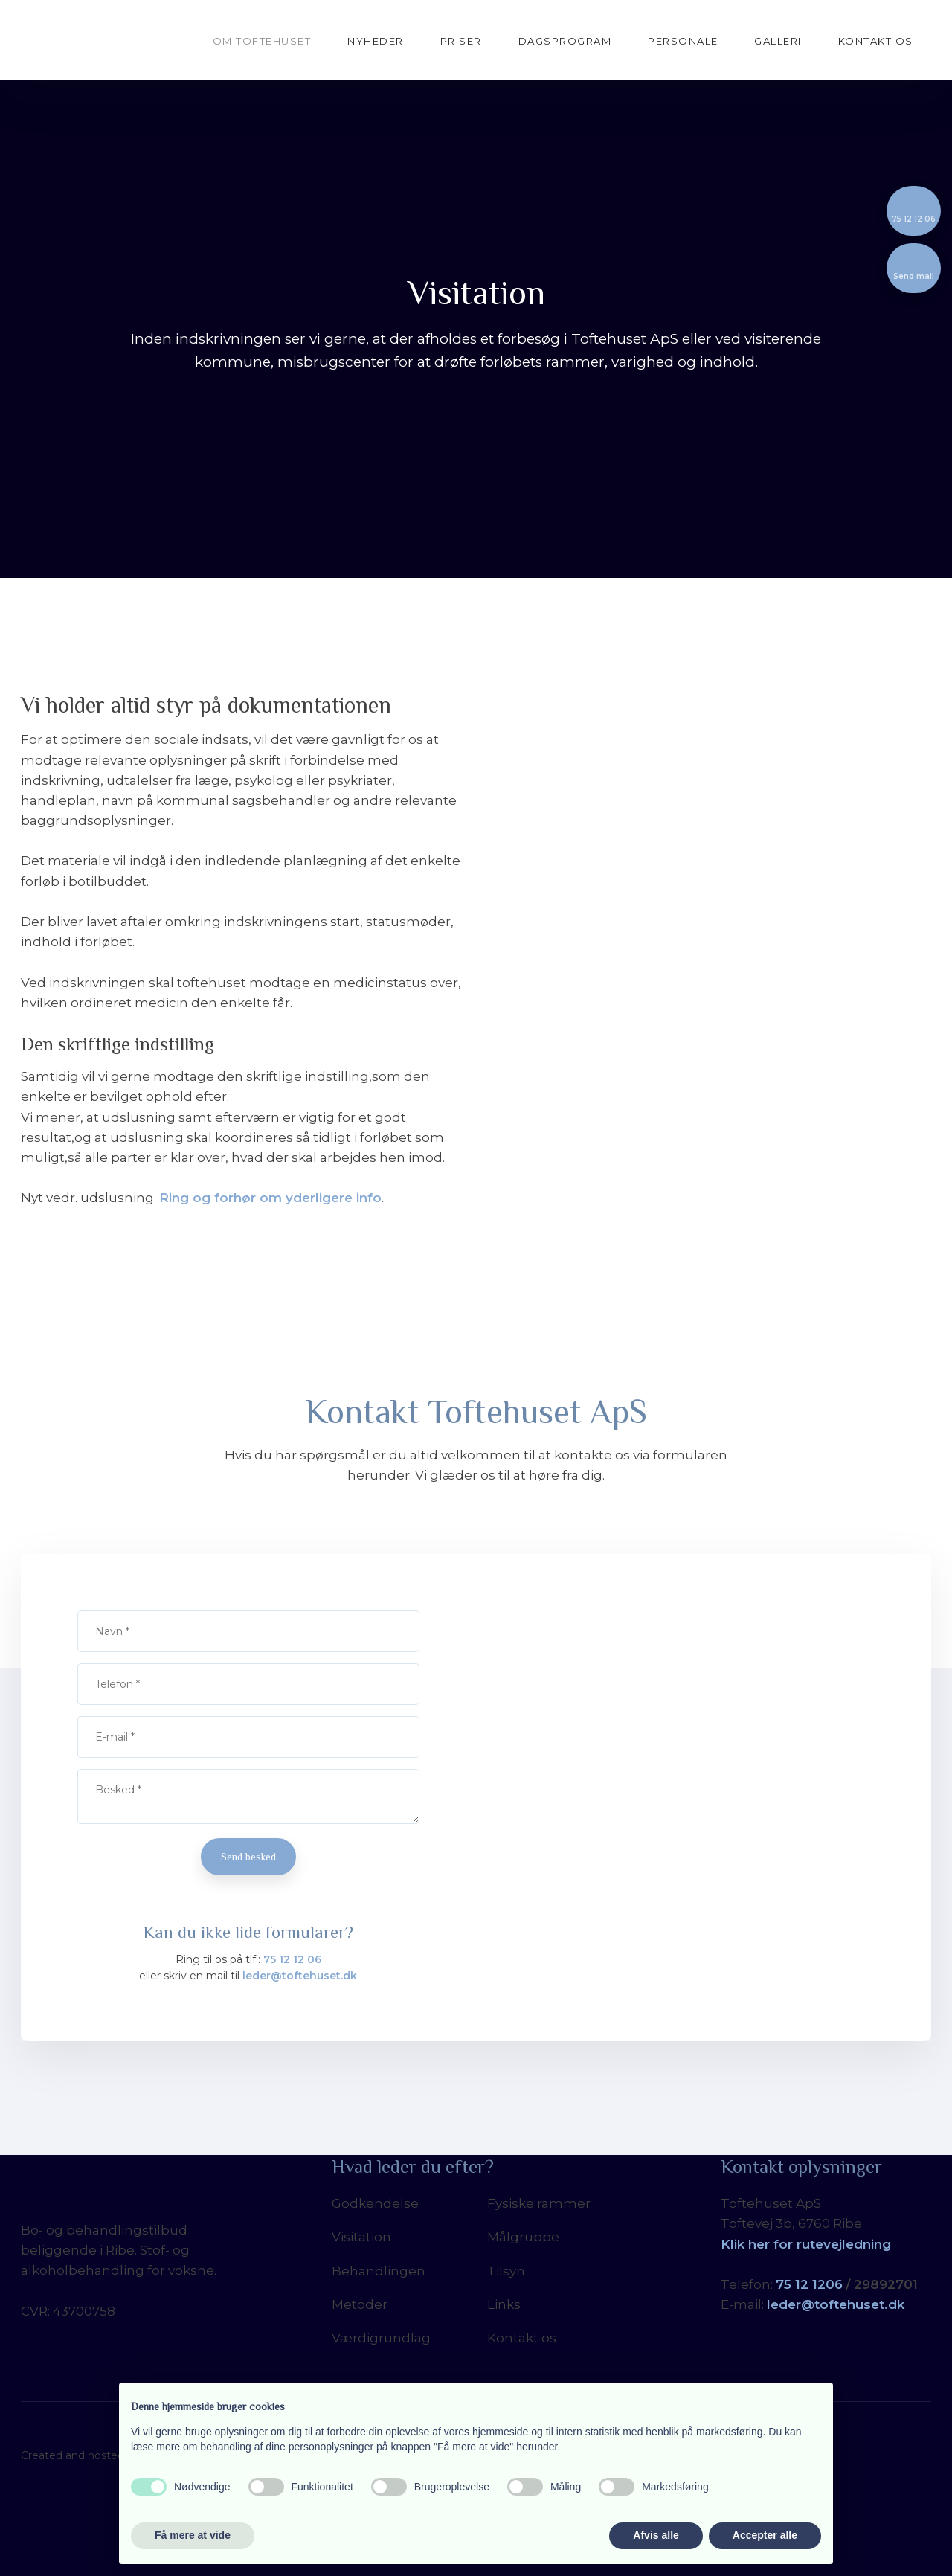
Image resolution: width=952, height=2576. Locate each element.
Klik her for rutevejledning (806, 2244)
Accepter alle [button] (765, 2535)
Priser (461, 41)
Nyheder (375, 41)
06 (834, 2284)
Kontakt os (875, 41)
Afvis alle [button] (655, 2535)
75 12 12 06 (292, 1959)
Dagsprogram (565, 41)
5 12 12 (805, 2284)
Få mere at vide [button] (193, 2535)
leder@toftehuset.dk (299, 1975)
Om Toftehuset (262, 41)
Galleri (778, 41)
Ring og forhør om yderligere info (270, 1197)
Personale (683, 41)
